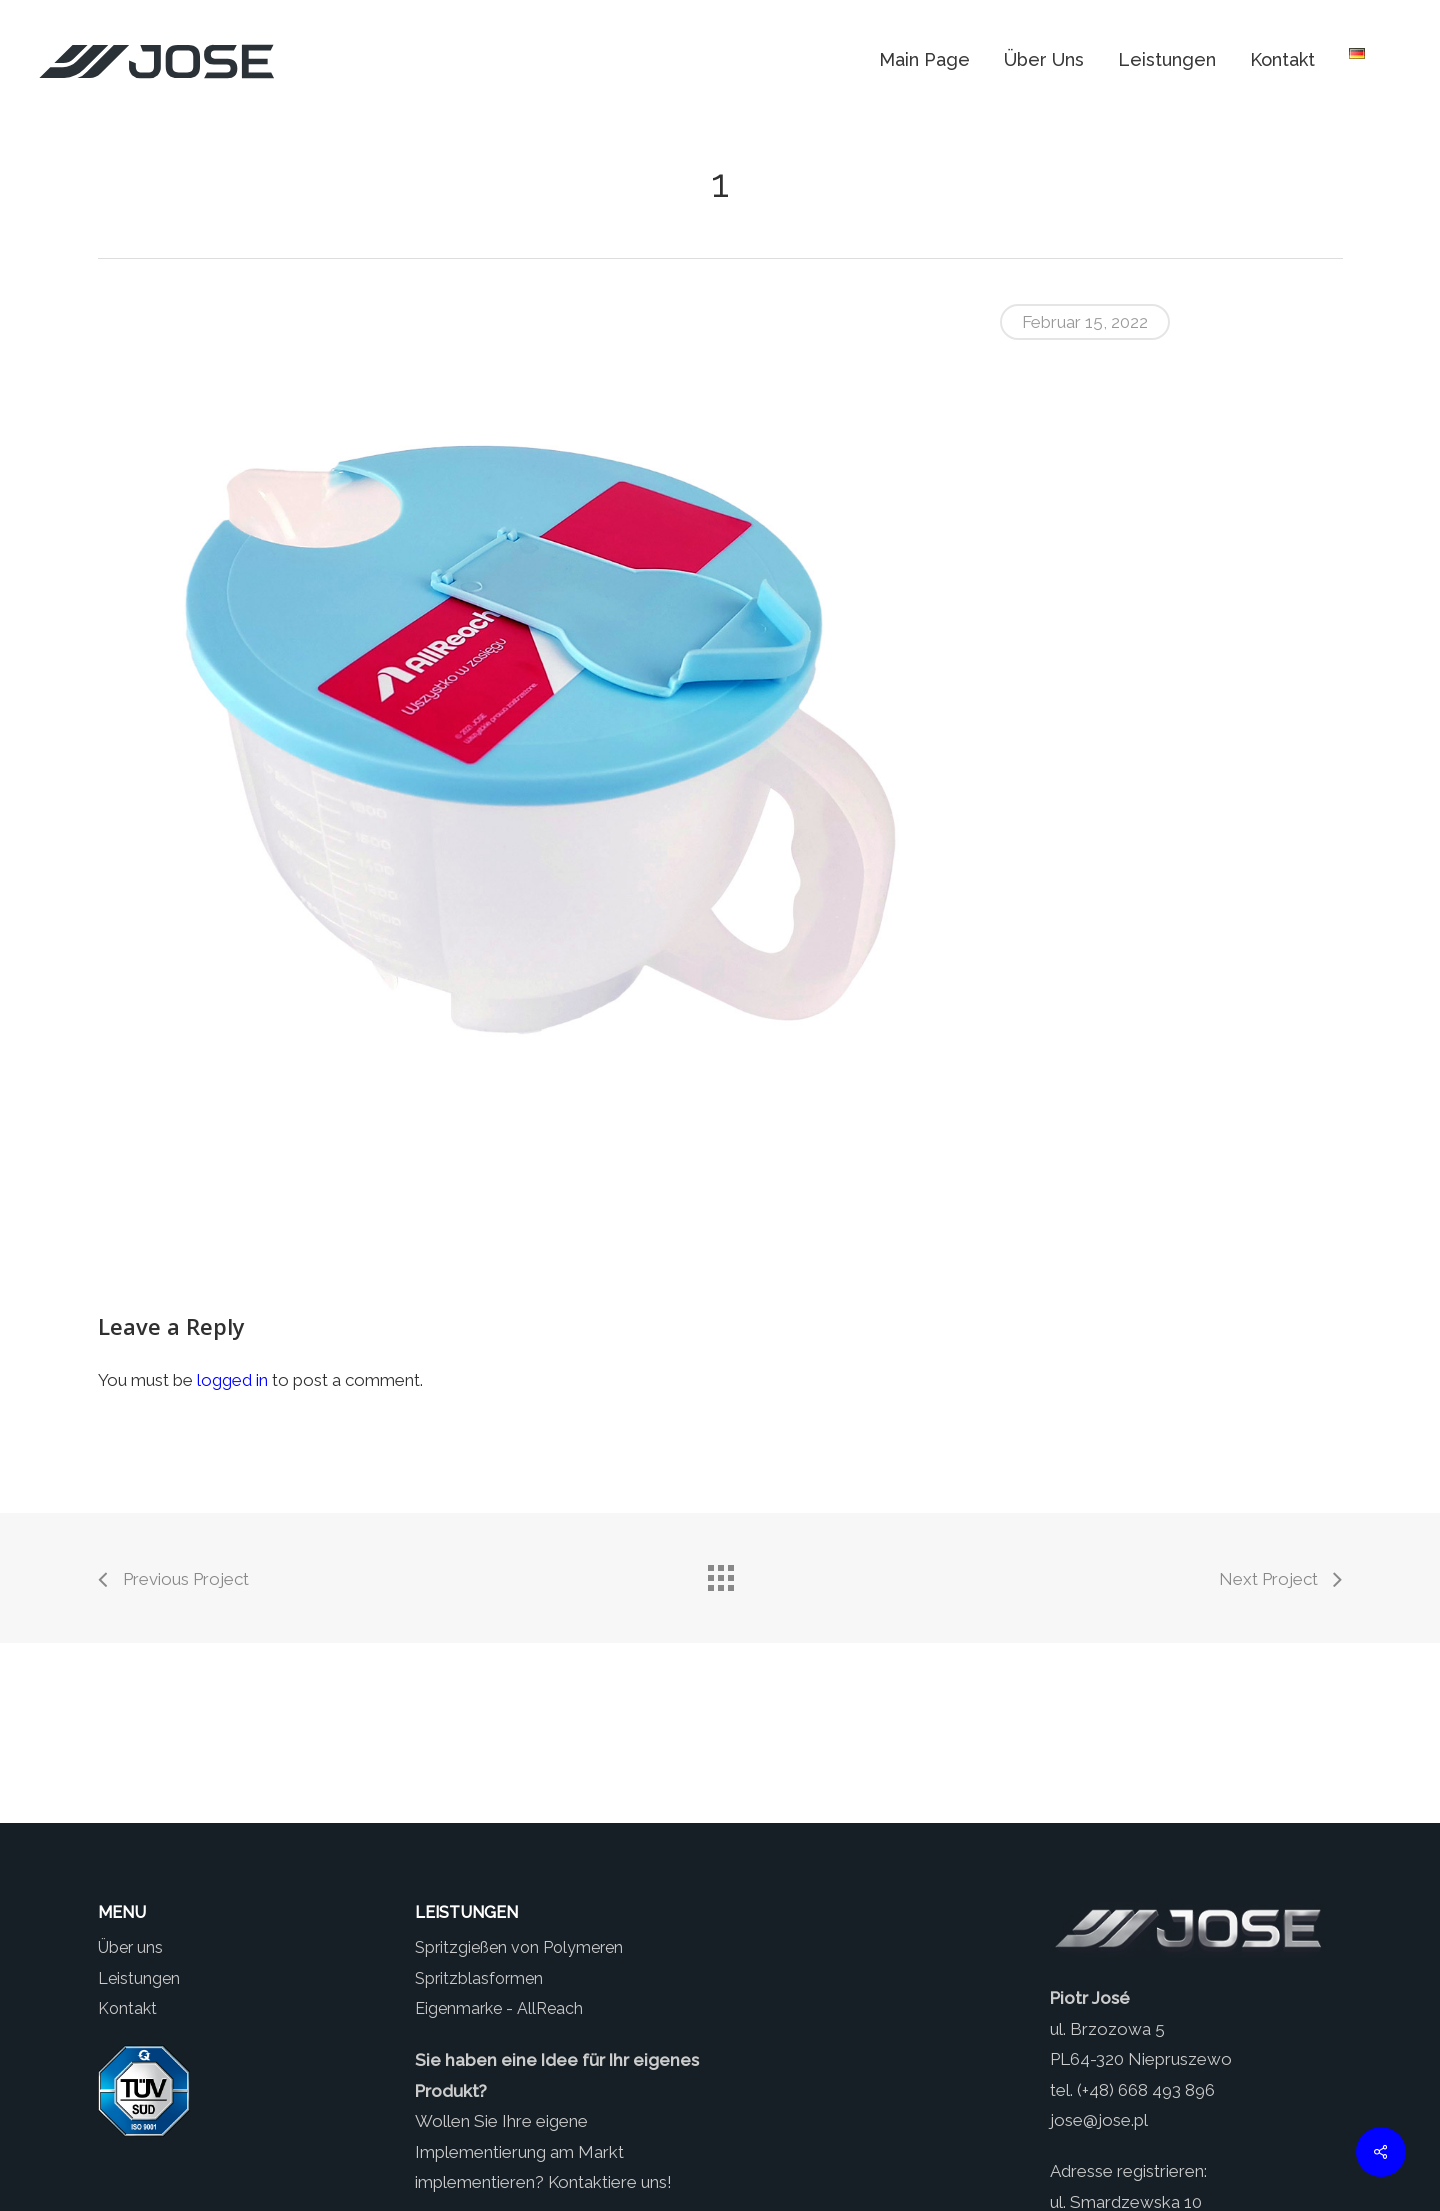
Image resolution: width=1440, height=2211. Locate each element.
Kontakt (127, 2008)
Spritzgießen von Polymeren (519, 1947)
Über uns (130, 1947)
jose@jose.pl (1099, 2120)
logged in (232, 1380)
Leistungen (139, 1978)
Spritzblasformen (479, 1978)
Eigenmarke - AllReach (499, 2008)
